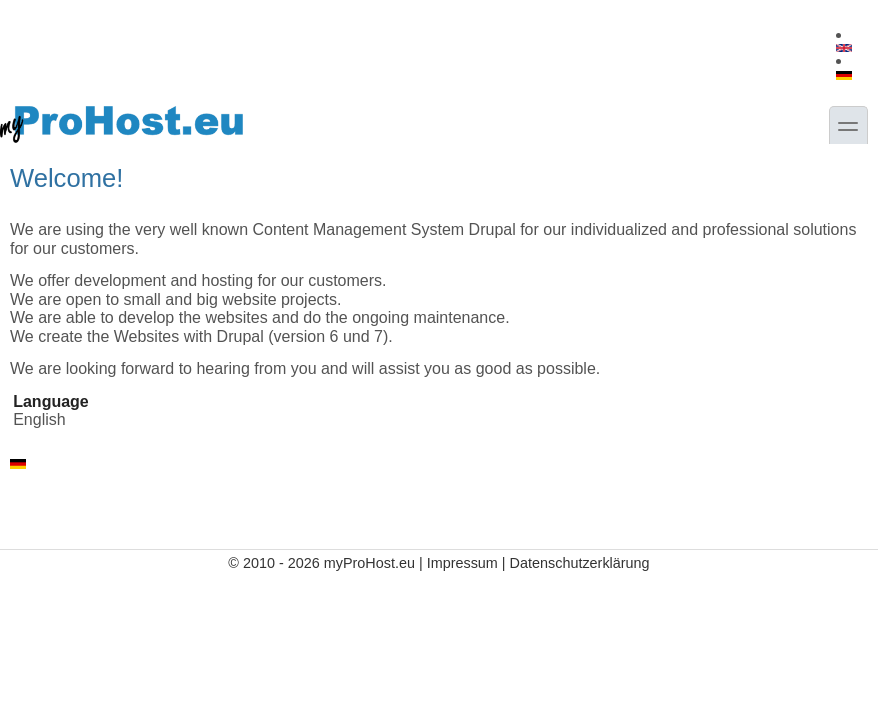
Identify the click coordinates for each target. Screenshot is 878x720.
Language (51, 401)
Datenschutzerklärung (580, 563)
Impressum (462, 563)
